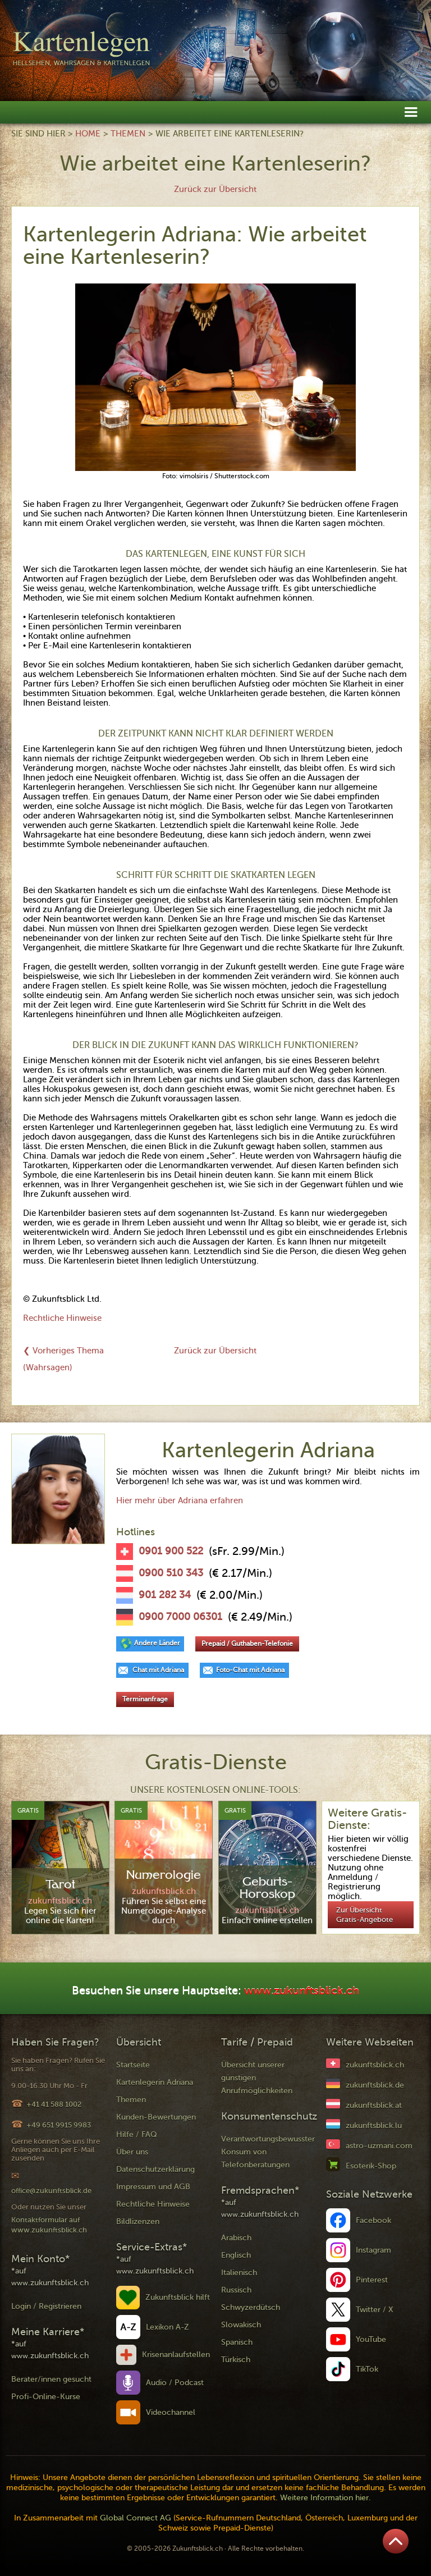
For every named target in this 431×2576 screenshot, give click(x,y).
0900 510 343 (171, 1572)
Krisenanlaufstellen (176, 2354)
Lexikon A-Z (167, 2327)
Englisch (236, 2255)
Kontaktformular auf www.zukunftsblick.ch (49, 2225)
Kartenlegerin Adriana (154, 2082)
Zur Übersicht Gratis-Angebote (364, 1915)
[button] (411, 111)
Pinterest (372, 2280)
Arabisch (236, 2238)
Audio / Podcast (175, 2382)
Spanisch (237, 2342)
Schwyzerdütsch (250, 2307)
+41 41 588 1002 (53, 2104)
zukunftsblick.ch (375, 2065)
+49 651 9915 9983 (58, 2125)
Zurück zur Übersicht (215, 189)
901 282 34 (165, 1594)
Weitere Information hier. (325, 2497)
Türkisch (235, 2359)
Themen (128, 133)
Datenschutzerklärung (155, 2169)
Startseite (133, 2065)
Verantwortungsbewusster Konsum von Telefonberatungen (268, 2152)
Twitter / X (374, 2309)
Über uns (132, 2152)
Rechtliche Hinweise (62, 1318)
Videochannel (170, 2412)
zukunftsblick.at (374, 2105)
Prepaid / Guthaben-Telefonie (247, 1644)
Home (87, 133)
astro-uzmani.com (379, 2146)
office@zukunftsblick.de (51, 2190)
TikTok (367, 2369)
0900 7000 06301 (180, 1616)
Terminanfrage (145, 1699)
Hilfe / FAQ (136, 2134)
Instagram (373, 2250)
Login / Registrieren (46, 2306)
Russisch (236, 2290)
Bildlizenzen (137, 2221)
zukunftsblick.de (375, 2085)
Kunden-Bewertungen (156, 2117)
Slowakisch (241, 2325)
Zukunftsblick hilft (177, 2297)
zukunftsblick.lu (374, 2125)
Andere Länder (157, 1643)
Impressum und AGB (153, 2186)
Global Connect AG (135, 2518)
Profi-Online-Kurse (45, 2396)
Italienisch (239, 2272)
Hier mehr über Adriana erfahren (179, 1500)
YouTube (371, 2339)
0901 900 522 (171, 1551)
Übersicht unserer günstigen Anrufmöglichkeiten (256, 2078)
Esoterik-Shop (371, 2166)
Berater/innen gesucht (51, 2379)
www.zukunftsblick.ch (301, 1990)
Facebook (373, 2220)
